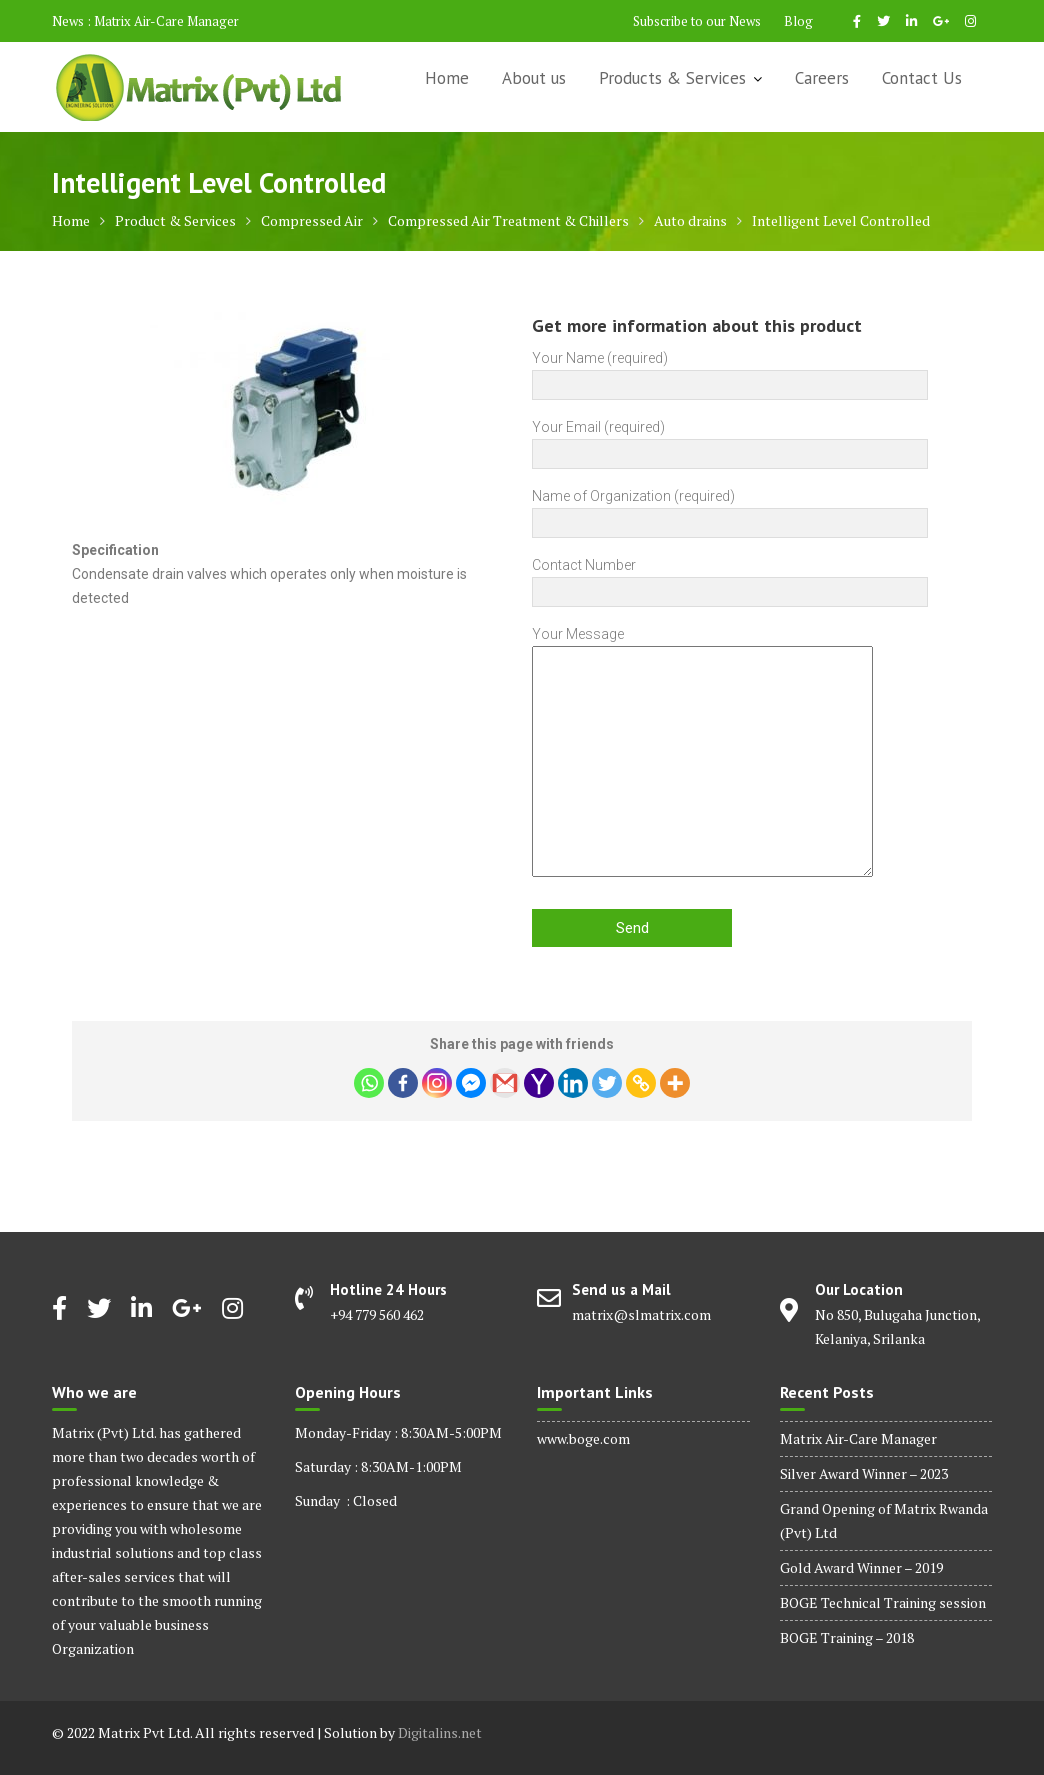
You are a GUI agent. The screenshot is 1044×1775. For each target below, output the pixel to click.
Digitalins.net (440, 1732)
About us (534, 78)
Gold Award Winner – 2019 (861, 1567)
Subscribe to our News (697, 21)
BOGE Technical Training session (883, 1602)
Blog (798, 21)
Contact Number (730, 578)
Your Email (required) (730, 440)
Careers (822, 78)
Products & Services (672, 78)
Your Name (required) (730, 371)
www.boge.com (583, 1438)
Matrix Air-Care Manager (166, 21)
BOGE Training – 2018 (847, 1637)
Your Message (702, 753)
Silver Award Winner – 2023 (864, 1473)
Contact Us (922, 78)
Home (447, 78)
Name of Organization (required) (730, 509)
